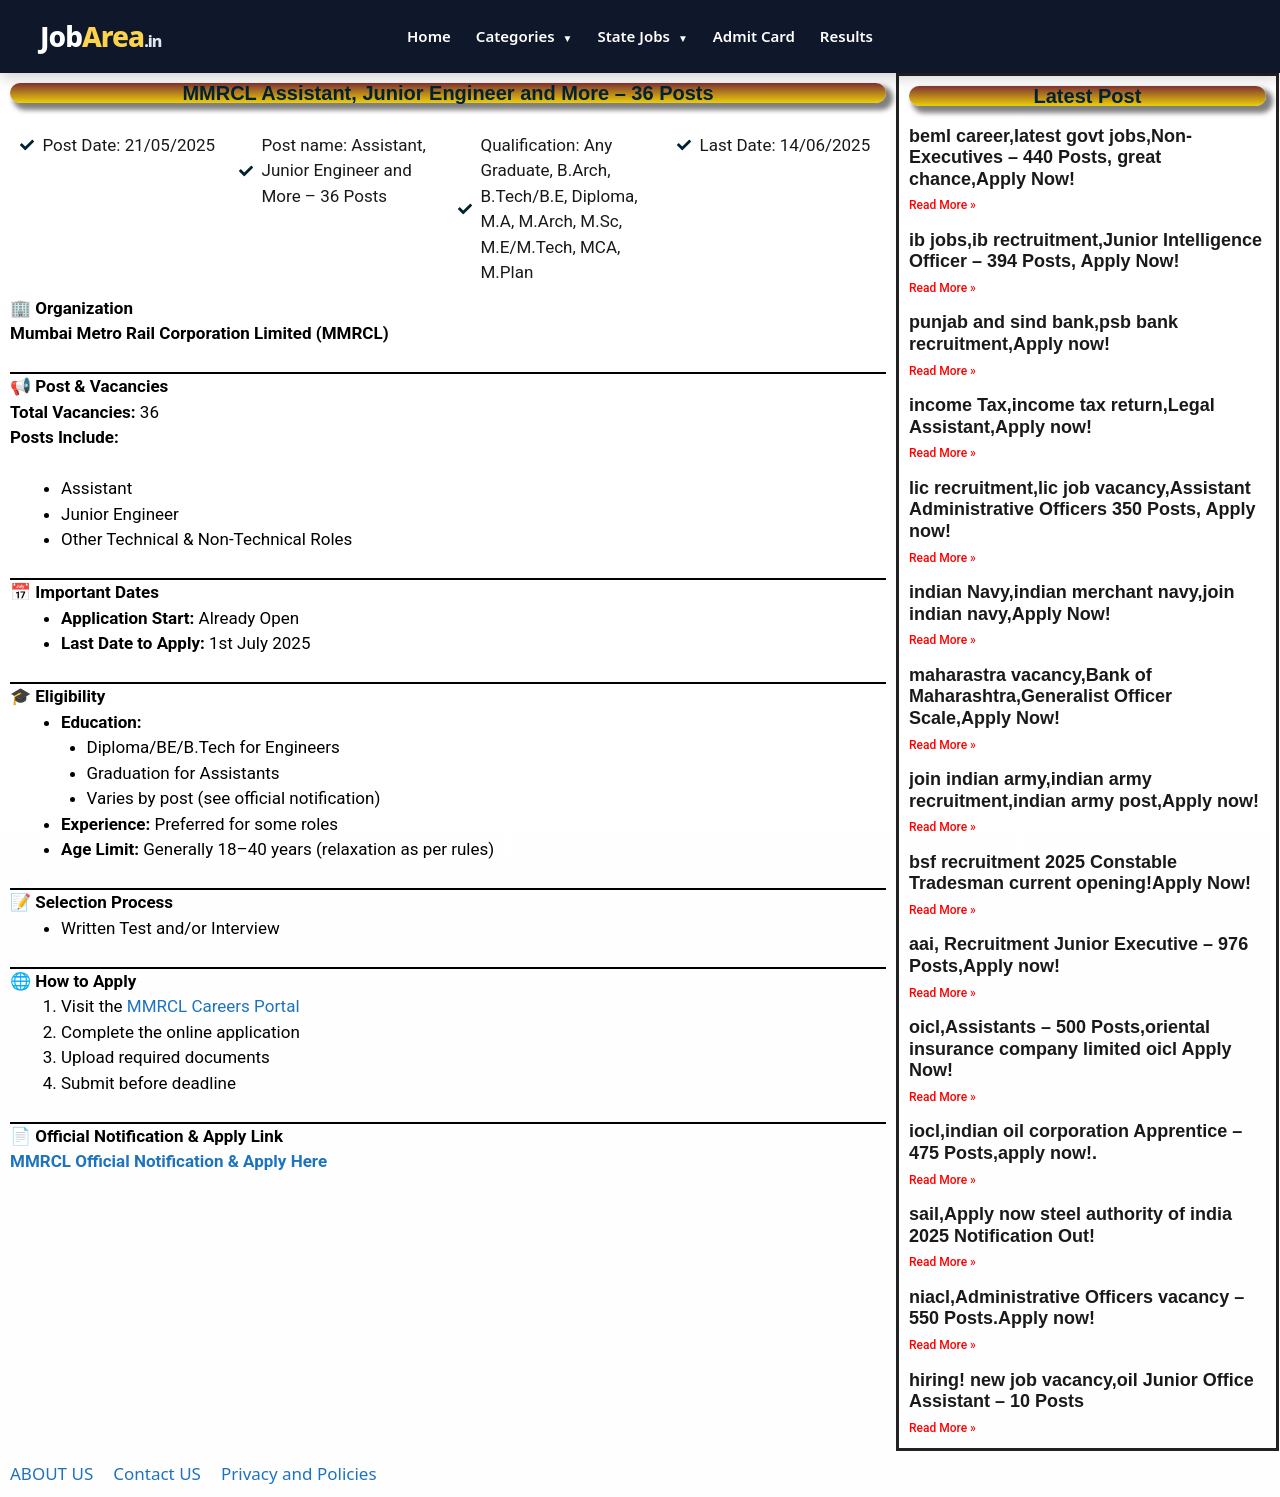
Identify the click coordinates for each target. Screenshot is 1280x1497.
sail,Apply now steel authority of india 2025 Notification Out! (1070, 1225)
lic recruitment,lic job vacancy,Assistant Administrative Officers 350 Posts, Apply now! (1082, 509)
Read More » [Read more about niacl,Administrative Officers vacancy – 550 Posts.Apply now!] (942, 1345)
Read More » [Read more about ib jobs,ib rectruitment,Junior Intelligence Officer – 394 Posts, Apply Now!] (942, 288)
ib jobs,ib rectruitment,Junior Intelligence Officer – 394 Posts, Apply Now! (1085, 251)
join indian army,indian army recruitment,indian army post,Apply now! (1084, 790)
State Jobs (642, 36)
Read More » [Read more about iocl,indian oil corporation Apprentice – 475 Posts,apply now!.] (942, 1180)
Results (846, 36)
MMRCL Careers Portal (213, 1006)
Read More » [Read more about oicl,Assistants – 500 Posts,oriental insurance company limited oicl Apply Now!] (942, 1097)
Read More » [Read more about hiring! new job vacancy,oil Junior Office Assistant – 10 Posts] (942, 1428)
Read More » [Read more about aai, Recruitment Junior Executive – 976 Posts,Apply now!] (942, 993)
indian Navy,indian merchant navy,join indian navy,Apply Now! (1071, 603)
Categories (524, 36)
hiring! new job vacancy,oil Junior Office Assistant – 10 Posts (1081, 1391)
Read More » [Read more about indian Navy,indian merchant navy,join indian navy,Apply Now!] (942, 640)
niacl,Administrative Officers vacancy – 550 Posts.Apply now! (1076, 1308)
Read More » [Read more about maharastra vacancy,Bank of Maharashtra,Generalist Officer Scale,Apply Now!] (942, 745)
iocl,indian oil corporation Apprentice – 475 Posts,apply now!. (1075, 1142)
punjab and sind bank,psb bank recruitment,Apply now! (1043, 333)
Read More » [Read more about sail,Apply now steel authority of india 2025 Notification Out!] (942, 1262)
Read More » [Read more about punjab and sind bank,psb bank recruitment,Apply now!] (942, 371)
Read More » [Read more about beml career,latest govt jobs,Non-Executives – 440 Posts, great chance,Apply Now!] (942, 205)
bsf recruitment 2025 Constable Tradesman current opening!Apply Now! (1080, 873)
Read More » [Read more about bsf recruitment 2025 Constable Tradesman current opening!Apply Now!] (942, 910)
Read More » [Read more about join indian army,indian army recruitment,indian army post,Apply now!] (942, 827)
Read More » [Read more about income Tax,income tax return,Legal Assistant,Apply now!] (942, 453)
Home (429, 36)
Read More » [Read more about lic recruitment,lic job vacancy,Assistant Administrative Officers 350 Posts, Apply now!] (942, 558)
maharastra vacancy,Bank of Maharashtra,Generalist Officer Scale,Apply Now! (1040, 696)
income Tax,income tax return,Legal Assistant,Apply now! (1062, 416)
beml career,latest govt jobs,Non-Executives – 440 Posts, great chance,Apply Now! (1050, 157)
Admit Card (754, 36)
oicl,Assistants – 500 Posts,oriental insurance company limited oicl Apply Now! (1070, 1048)
